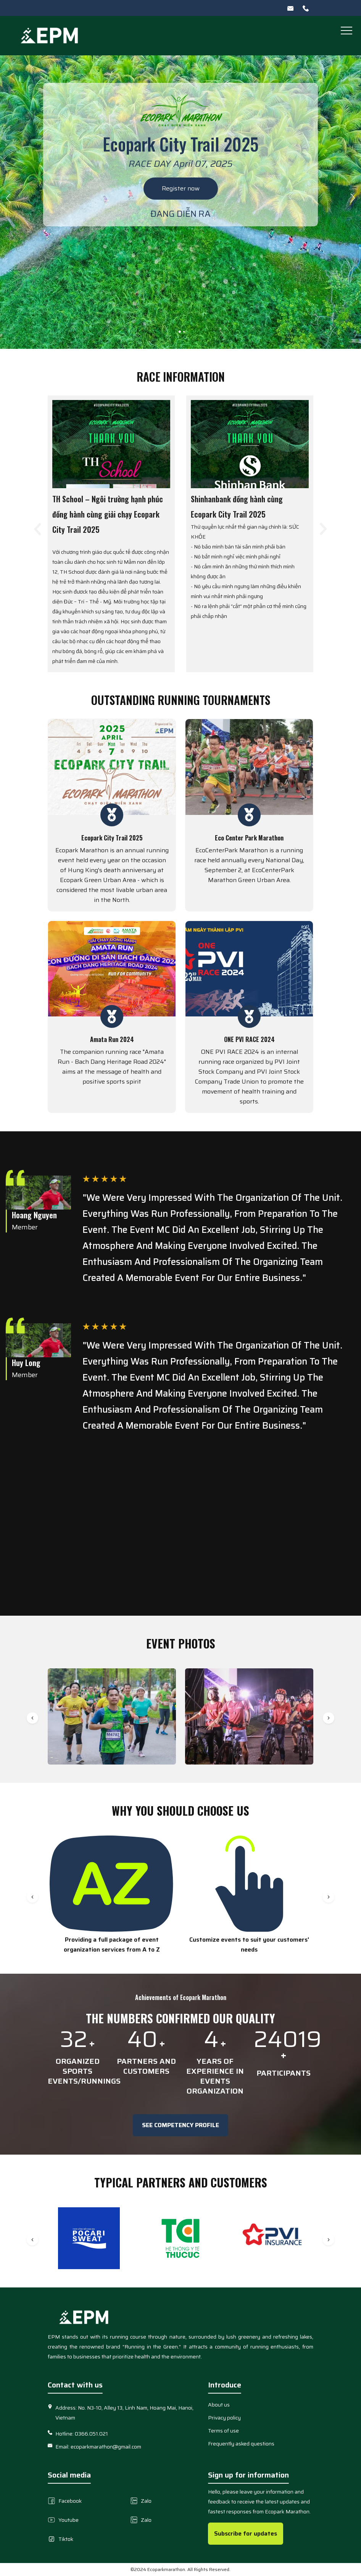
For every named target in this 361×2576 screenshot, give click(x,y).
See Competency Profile (180, 2125)
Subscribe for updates (245, 2533)
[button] (346, 30)
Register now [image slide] (181, 188)
